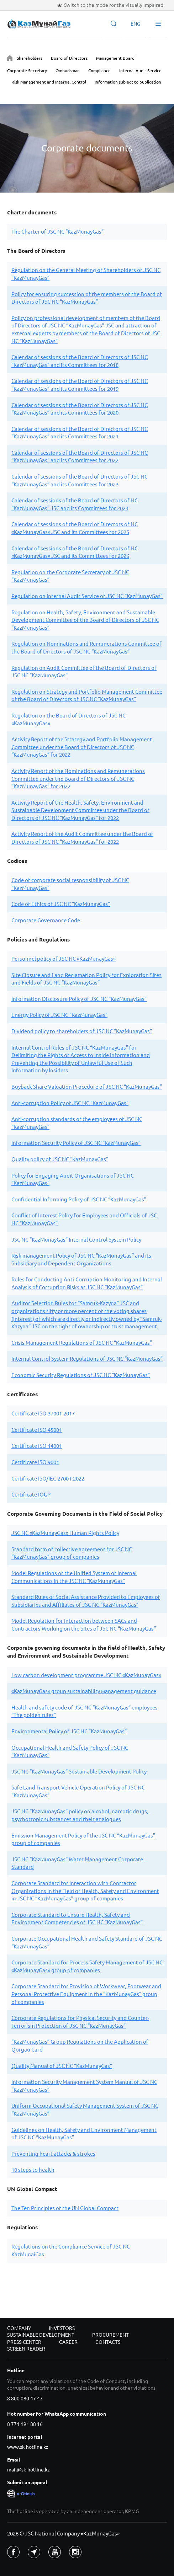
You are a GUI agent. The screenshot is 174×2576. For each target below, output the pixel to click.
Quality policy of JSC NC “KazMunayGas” (59, 1159)
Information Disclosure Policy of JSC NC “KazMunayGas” (79, 999)
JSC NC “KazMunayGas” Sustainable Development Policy (79, 1772)
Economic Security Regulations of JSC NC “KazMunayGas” (80, 1375)
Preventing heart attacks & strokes (53, 2154)
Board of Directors (69, 58)
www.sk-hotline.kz (27, 2447)
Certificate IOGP (31, 1495)
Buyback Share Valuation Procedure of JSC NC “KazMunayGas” (86, 1087)
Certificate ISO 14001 (36, 1446)
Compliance (99, 70)
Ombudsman (68, 70)
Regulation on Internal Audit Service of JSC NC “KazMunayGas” (87, 596)
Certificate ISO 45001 (36, 1430)
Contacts (107, 2342)
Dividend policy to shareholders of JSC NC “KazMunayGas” (81, 1031)
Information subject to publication (128, 82)
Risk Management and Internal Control (48, 82)
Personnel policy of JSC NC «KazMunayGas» (63, 959)
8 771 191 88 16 (25, 2424)
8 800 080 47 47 (25, 2398)
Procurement (110, 2335)
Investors (62, 2328)
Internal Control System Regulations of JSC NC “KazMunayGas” (87, 1359)
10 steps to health (32, 2170)
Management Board (115, 58)
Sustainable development (40, 2335)
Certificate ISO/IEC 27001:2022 (47, 1479)
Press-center (24, 2342)
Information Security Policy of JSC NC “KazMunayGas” (76, 1143)
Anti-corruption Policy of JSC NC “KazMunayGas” (69, 1103)
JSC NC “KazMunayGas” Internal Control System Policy (76, 1240)
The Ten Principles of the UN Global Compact (64, 2208)
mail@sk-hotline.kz (28, 2470)
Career (68, 2342)
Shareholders (29, 58)
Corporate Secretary (27, 70)
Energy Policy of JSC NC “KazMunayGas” (59, 1015)
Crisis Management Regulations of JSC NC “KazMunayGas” (81, 1343)
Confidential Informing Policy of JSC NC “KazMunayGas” (78, 1199)
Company (19, 2328)
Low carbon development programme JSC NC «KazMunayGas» (86, 1675)
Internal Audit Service (140, 70)
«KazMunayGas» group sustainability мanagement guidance (83, 1691)
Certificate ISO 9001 (35, 1462)
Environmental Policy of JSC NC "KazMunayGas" (69, 1731)
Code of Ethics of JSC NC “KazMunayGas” (60, 904)
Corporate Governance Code (45, 920)
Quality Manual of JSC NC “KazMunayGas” (61, 2066)
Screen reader (26, 2349)
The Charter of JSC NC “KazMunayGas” (57, 232)
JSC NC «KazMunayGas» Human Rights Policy (65, 1533)
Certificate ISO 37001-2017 (43, 1413)
